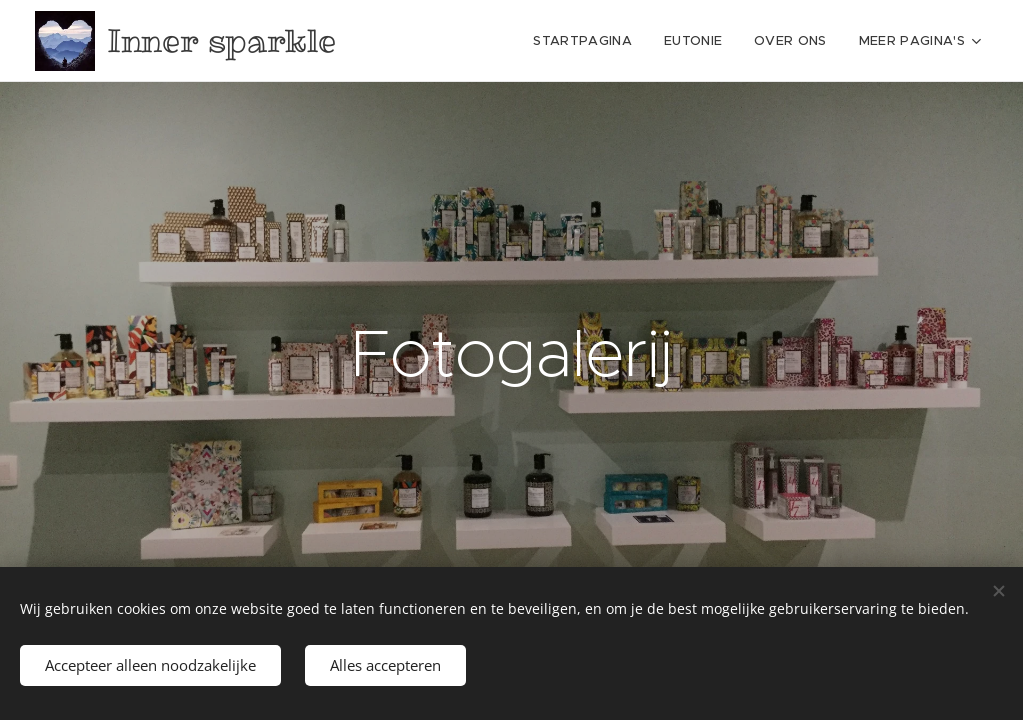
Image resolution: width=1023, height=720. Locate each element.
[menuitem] (471, 41)
